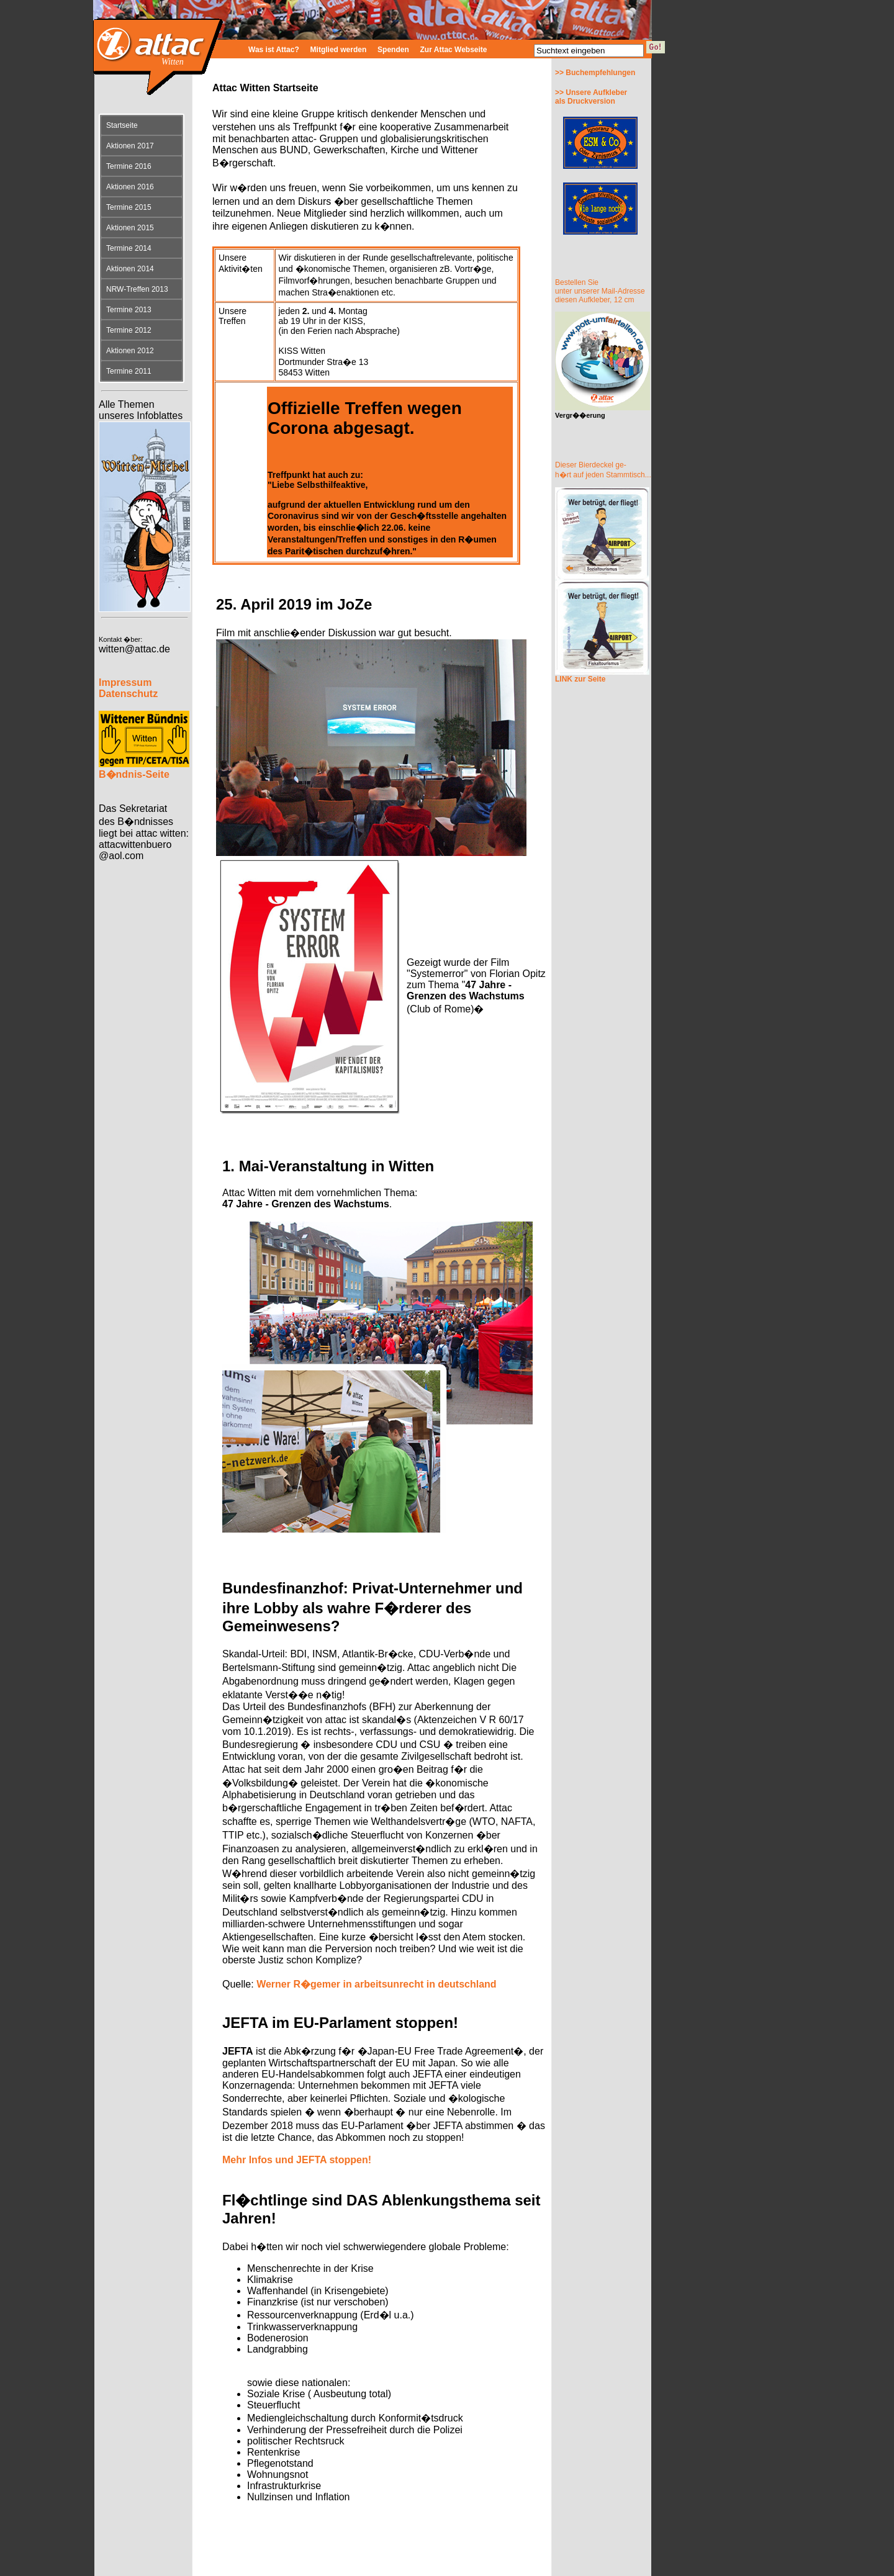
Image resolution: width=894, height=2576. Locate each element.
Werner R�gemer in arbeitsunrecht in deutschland (376, 1984)
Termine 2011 (128, 371)
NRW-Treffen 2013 (137, 289)
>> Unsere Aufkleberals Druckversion (591, 97)
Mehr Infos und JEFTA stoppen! (296, 2160)
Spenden (393, 49)
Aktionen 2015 (130, 227)
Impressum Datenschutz (128, 688)
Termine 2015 (128, 207)
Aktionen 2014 (130, 268)
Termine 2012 (128, 330)
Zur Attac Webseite (453, 49)
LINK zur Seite (580, 679)
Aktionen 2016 (130, 186)
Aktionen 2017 (130, 146)
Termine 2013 (128, 309)
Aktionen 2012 (130, 350)
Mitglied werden (338, 49)
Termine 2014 (128, 248)
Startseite (122, 125)
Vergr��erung (580, 415)
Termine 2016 (128, 166)
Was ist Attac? (273, 49)
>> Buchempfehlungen (595, 72)
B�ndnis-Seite (134, 774)
